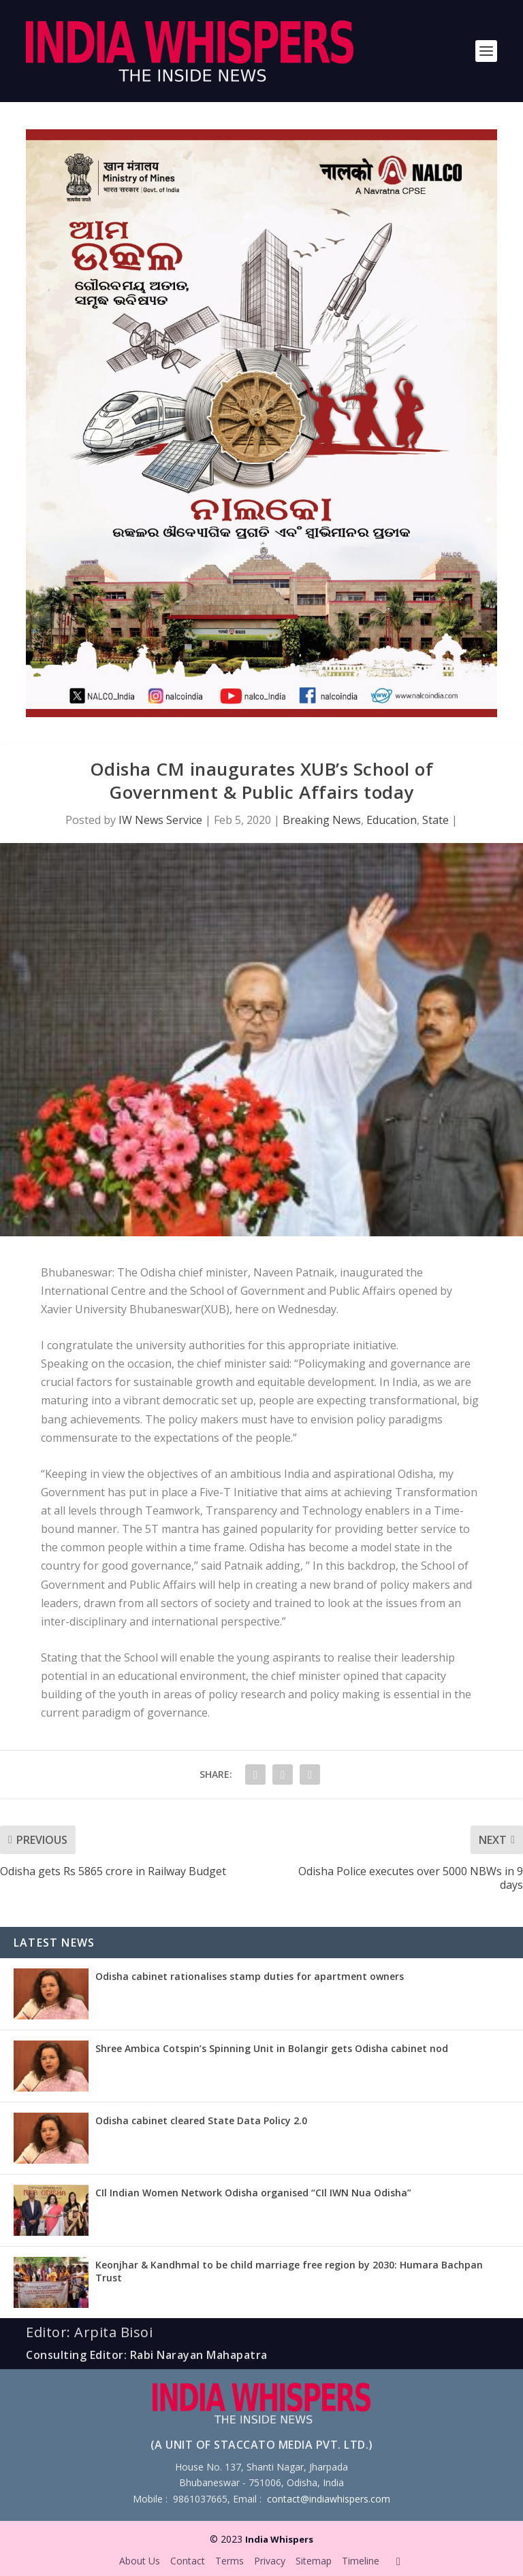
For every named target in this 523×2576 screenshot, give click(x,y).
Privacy (269, 2560)
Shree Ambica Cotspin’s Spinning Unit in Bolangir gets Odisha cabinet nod (271, 2048)
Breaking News (322, 819)
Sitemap (314, 2560)
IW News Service (160, 819)
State (435, 819)
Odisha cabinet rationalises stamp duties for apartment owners (249, 1976)
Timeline (360, 2560)
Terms (229, 2560)
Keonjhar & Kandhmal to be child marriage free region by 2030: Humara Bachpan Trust (289, 2270)
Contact (187, 2560)
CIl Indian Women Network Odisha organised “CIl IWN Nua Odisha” (253, 2192)
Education (391, 819)
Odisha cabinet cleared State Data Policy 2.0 (201, 2120)
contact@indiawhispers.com (328, 2498)
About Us (139, 2560)
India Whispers (279, 2539)
